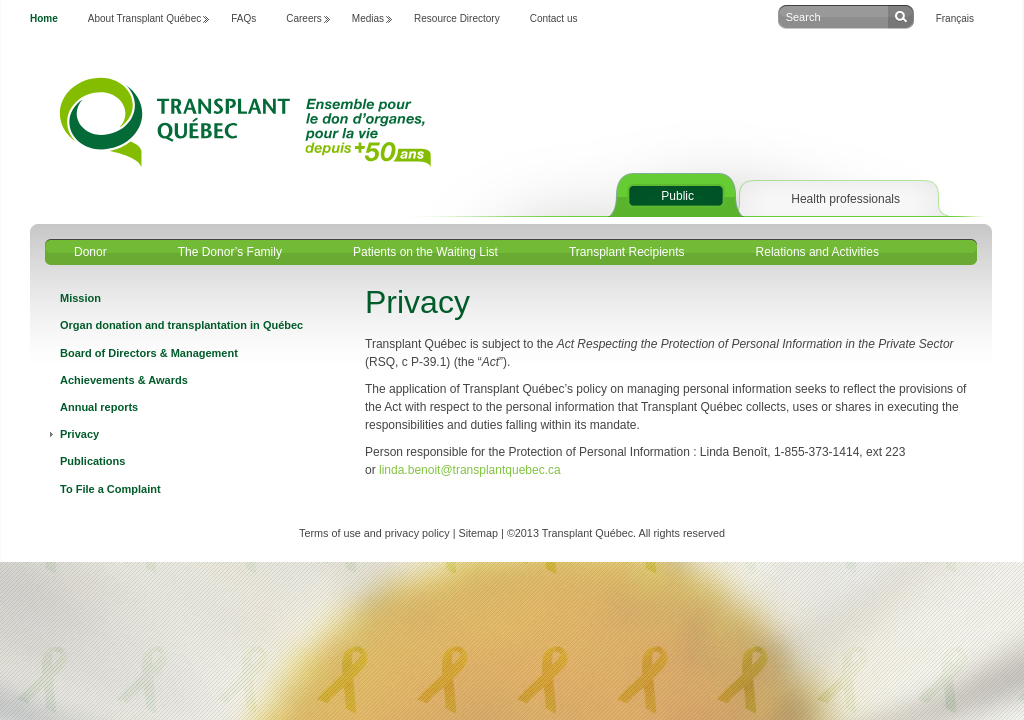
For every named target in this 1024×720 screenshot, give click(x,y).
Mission (80, 298)
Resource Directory (457, 18)
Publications (92, 461)
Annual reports (99, 407)
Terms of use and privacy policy (374, 533)
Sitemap (478, 533)
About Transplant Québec (144, 18)
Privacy (79, 434)
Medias (368, 18)
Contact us (554, 18)
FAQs (243, 18)
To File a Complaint (110, 489)
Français (955, 18)
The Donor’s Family (230, 252)
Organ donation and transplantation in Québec (181, 325)
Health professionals (845, 199)
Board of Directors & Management (149, 353)
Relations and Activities (817, 252)
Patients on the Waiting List (425, 252)
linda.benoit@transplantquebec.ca (470, 470)
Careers (304, 18)
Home (44, 18)
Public (677, 196)
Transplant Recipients (627, 252)
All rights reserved (682, 533)
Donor (90, 252)
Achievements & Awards (124, 380)
